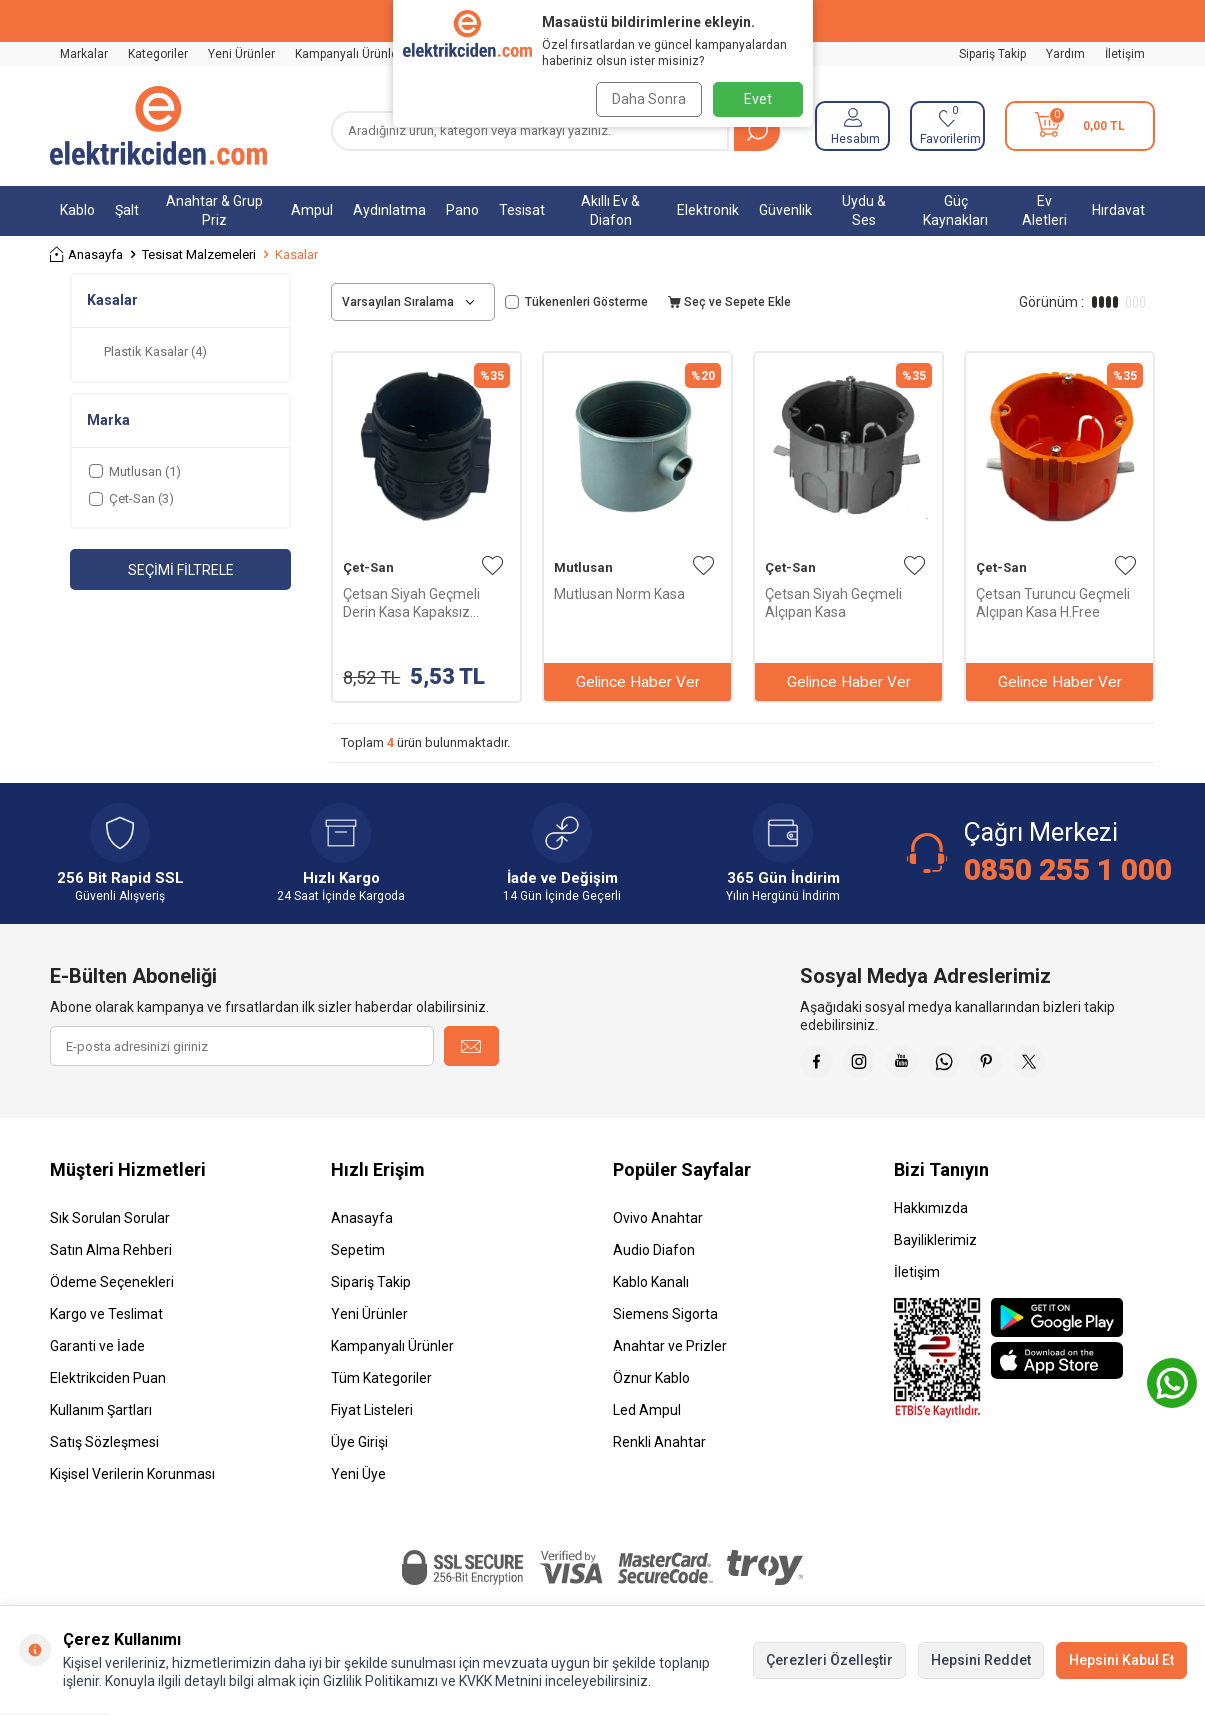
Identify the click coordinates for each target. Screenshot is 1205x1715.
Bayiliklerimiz (935, 1247)
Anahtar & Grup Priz (214, 210)
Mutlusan (583, 567)
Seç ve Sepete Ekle (729, 302)
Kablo (77, 210)
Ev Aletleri (1044, 210)
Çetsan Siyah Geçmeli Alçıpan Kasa (833, 603)
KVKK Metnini (499, 1681)
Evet (758, 99)
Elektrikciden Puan (108, 1385)
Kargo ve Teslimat (106, 1321)
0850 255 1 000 (1068, 869)
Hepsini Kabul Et (1121, 1660)
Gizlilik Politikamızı (380, 1681)
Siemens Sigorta (665, 1321)
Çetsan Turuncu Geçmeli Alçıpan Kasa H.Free (1053, 603)
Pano (462, 210)
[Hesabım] (852, 126)
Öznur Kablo (651, 1385)
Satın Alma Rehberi (111, 1257)
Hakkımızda (931, 1215)
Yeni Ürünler (241, 54)
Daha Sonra (645, 99)
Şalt (127, 210)
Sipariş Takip (992, 54)
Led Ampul (647, 1417)
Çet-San (368, 567)
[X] (1070, 1065)
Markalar (84, 54)
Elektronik (708, 210)
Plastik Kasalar (155, 351)
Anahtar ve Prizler (670, 1353)
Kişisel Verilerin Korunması (132, 1481)
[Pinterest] (1020, 1065)
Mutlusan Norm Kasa (619, 594)
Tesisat (522, 210)
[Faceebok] (820, 1065)
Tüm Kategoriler (381, 1385)
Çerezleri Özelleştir (829, 1660)
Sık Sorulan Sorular (110, 1225)
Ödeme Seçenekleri (112, 1289)
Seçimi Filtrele (181, 570)
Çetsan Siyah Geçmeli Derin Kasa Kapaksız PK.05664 (411, 603)
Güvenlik (785, 210)
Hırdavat (1118, 210)
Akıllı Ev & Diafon (610, 210)
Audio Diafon (654, 1257)
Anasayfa (86, 254)
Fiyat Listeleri (372, 1417)
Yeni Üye (358, 1481)
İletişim (1125, 54)
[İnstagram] (870, 1065)
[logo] (158, 126)
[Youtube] (920, 1065)
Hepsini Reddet (981, 1660)
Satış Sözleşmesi (104, 1449)
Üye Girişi (359, 1449)
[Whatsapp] (970, 1065)
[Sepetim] (1080, 126)
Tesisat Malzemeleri (199, 254)
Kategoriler (158, 54)
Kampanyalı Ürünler (348, 54)
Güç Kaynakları (955, 210)
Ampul (312, 210)
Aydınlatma (389, 210)
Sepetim (358, 1257)
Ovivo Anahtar (658, 1225)
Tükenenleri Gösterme (576, 302)
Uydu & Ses (864, 210)
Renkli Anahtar (659, 1449)
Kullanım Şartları (101, 1417)
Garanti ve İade (97, 1353)
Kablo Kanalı (651, 1289)
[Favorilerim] (947, 126)
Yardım (1065, 54)
